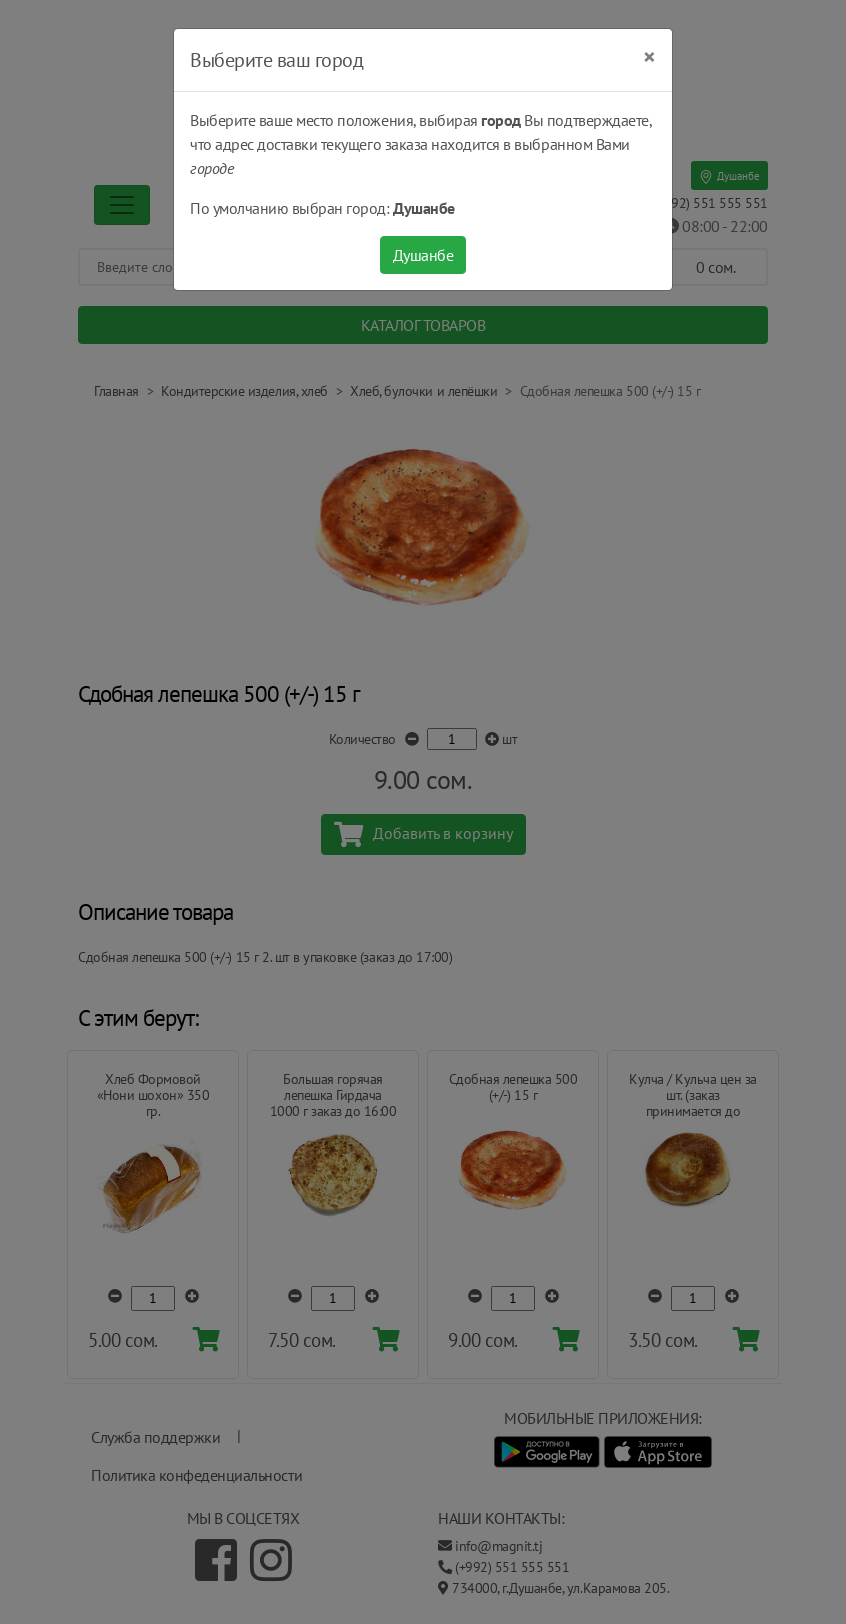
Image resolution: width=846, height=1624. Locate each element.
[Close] (649, 57)
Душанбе (423, 255)
